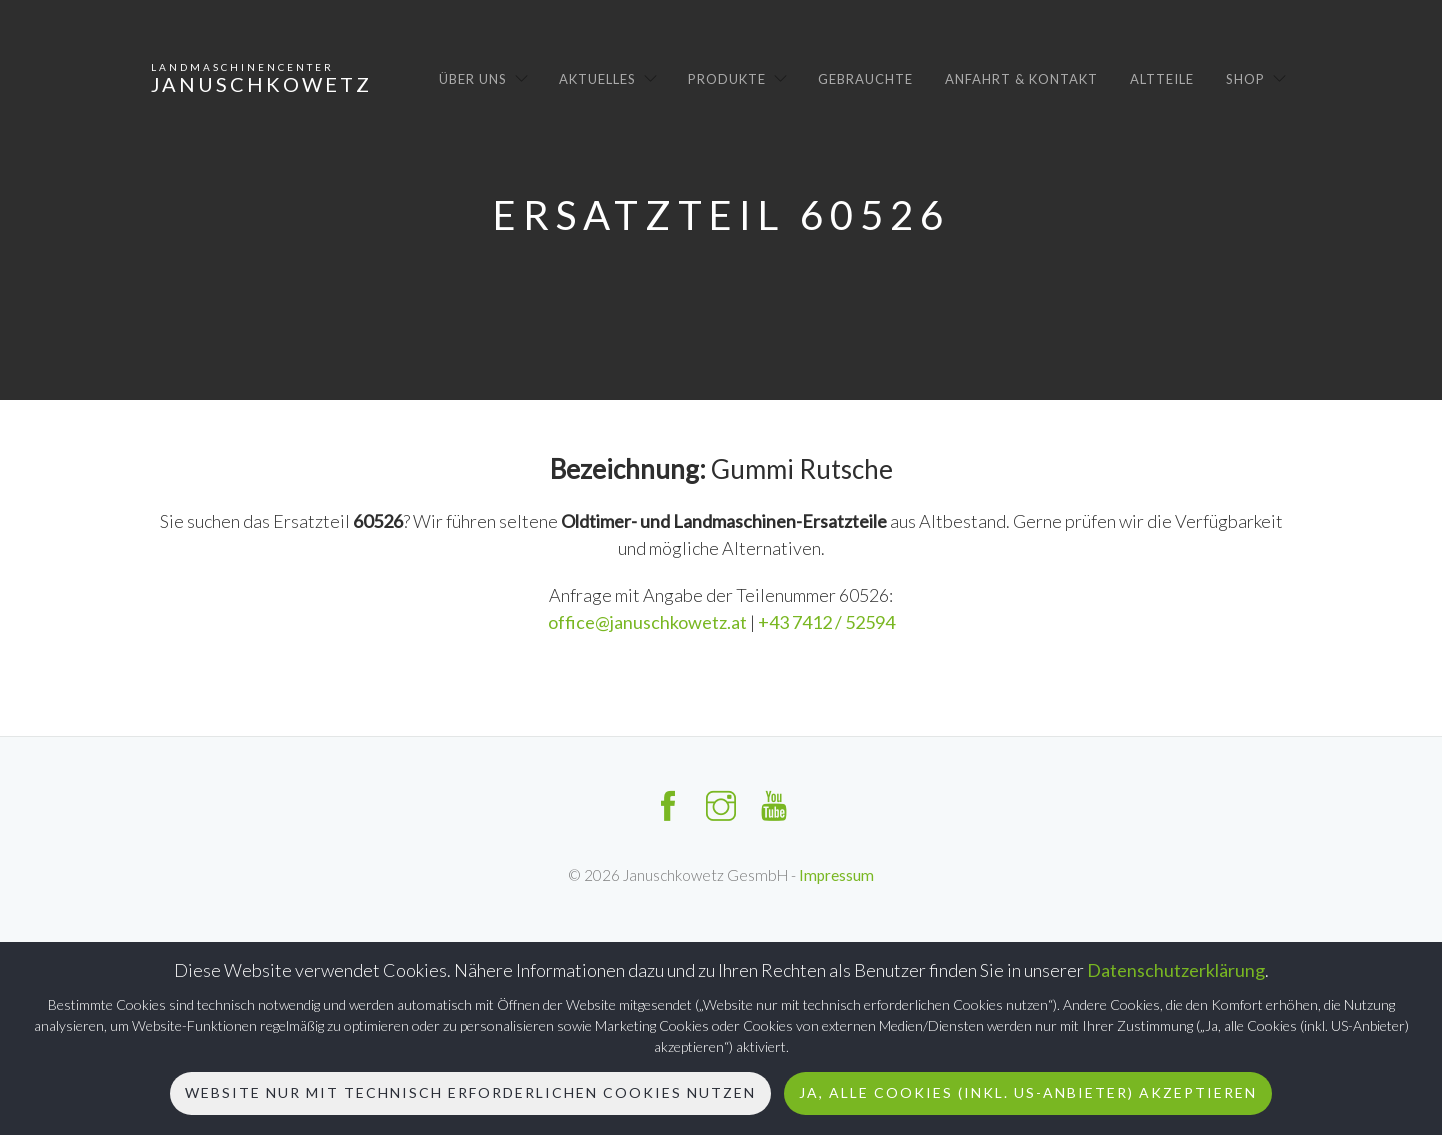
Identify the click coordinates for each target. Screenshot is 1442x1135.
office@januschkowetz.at (649, 622)
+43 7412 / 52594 (826, 622)
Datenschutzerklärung (1176, 970)
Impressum (836, 875)
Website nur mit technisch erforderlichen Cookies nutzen (470, 1092)
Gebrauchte (865, 79)
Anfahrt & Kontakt (1021, 79)
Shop (1245, 79)
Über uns (473, 79)
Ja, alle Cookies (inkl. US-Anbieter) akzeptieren (1028, 1092)
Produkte (727, 79)
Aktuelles (597, 79)
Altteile (1162, 79)
